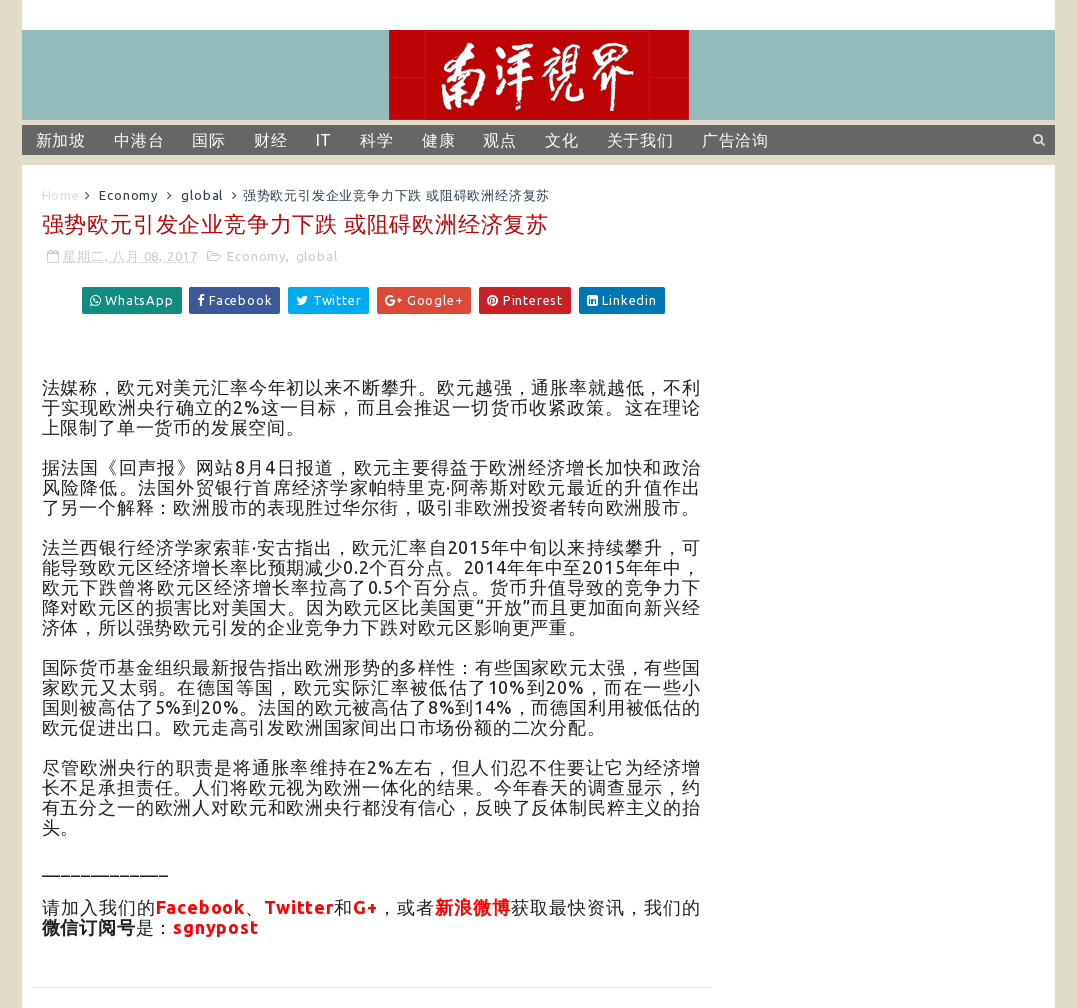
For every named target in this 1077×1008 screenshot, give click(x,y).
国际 (209, 140)
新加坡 (61, 140)
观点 (500, 140)
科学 (377, 140)
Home (61, 195)
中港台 (139, 140)
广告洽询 (735, 140)
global (202, 195)
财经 (271, 140)
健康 (439, 140)
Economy (128, 195)
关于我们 (640, 140)
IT (324, 140)
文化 (562, 140)
